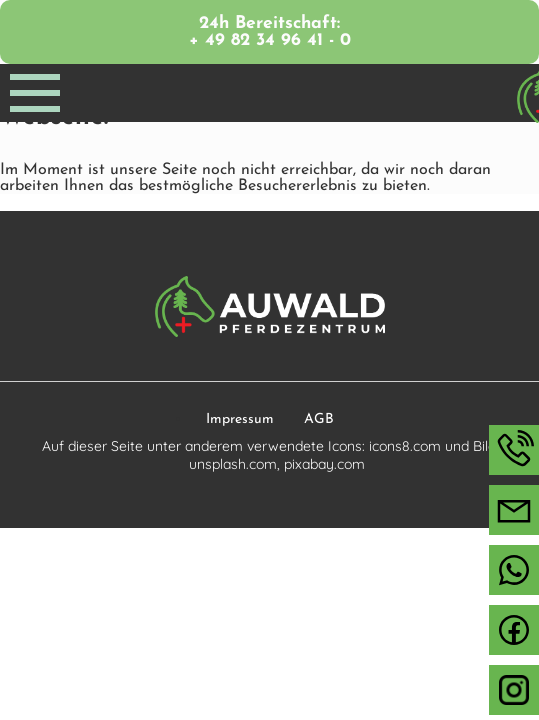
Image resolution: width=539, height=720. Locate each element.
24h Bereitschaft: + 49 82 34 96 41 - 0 (270, 32)
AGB (319, 419)
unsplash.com (233, 464)
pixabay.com (324, 464)
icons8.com (405, 446)
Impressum (240, 419)
